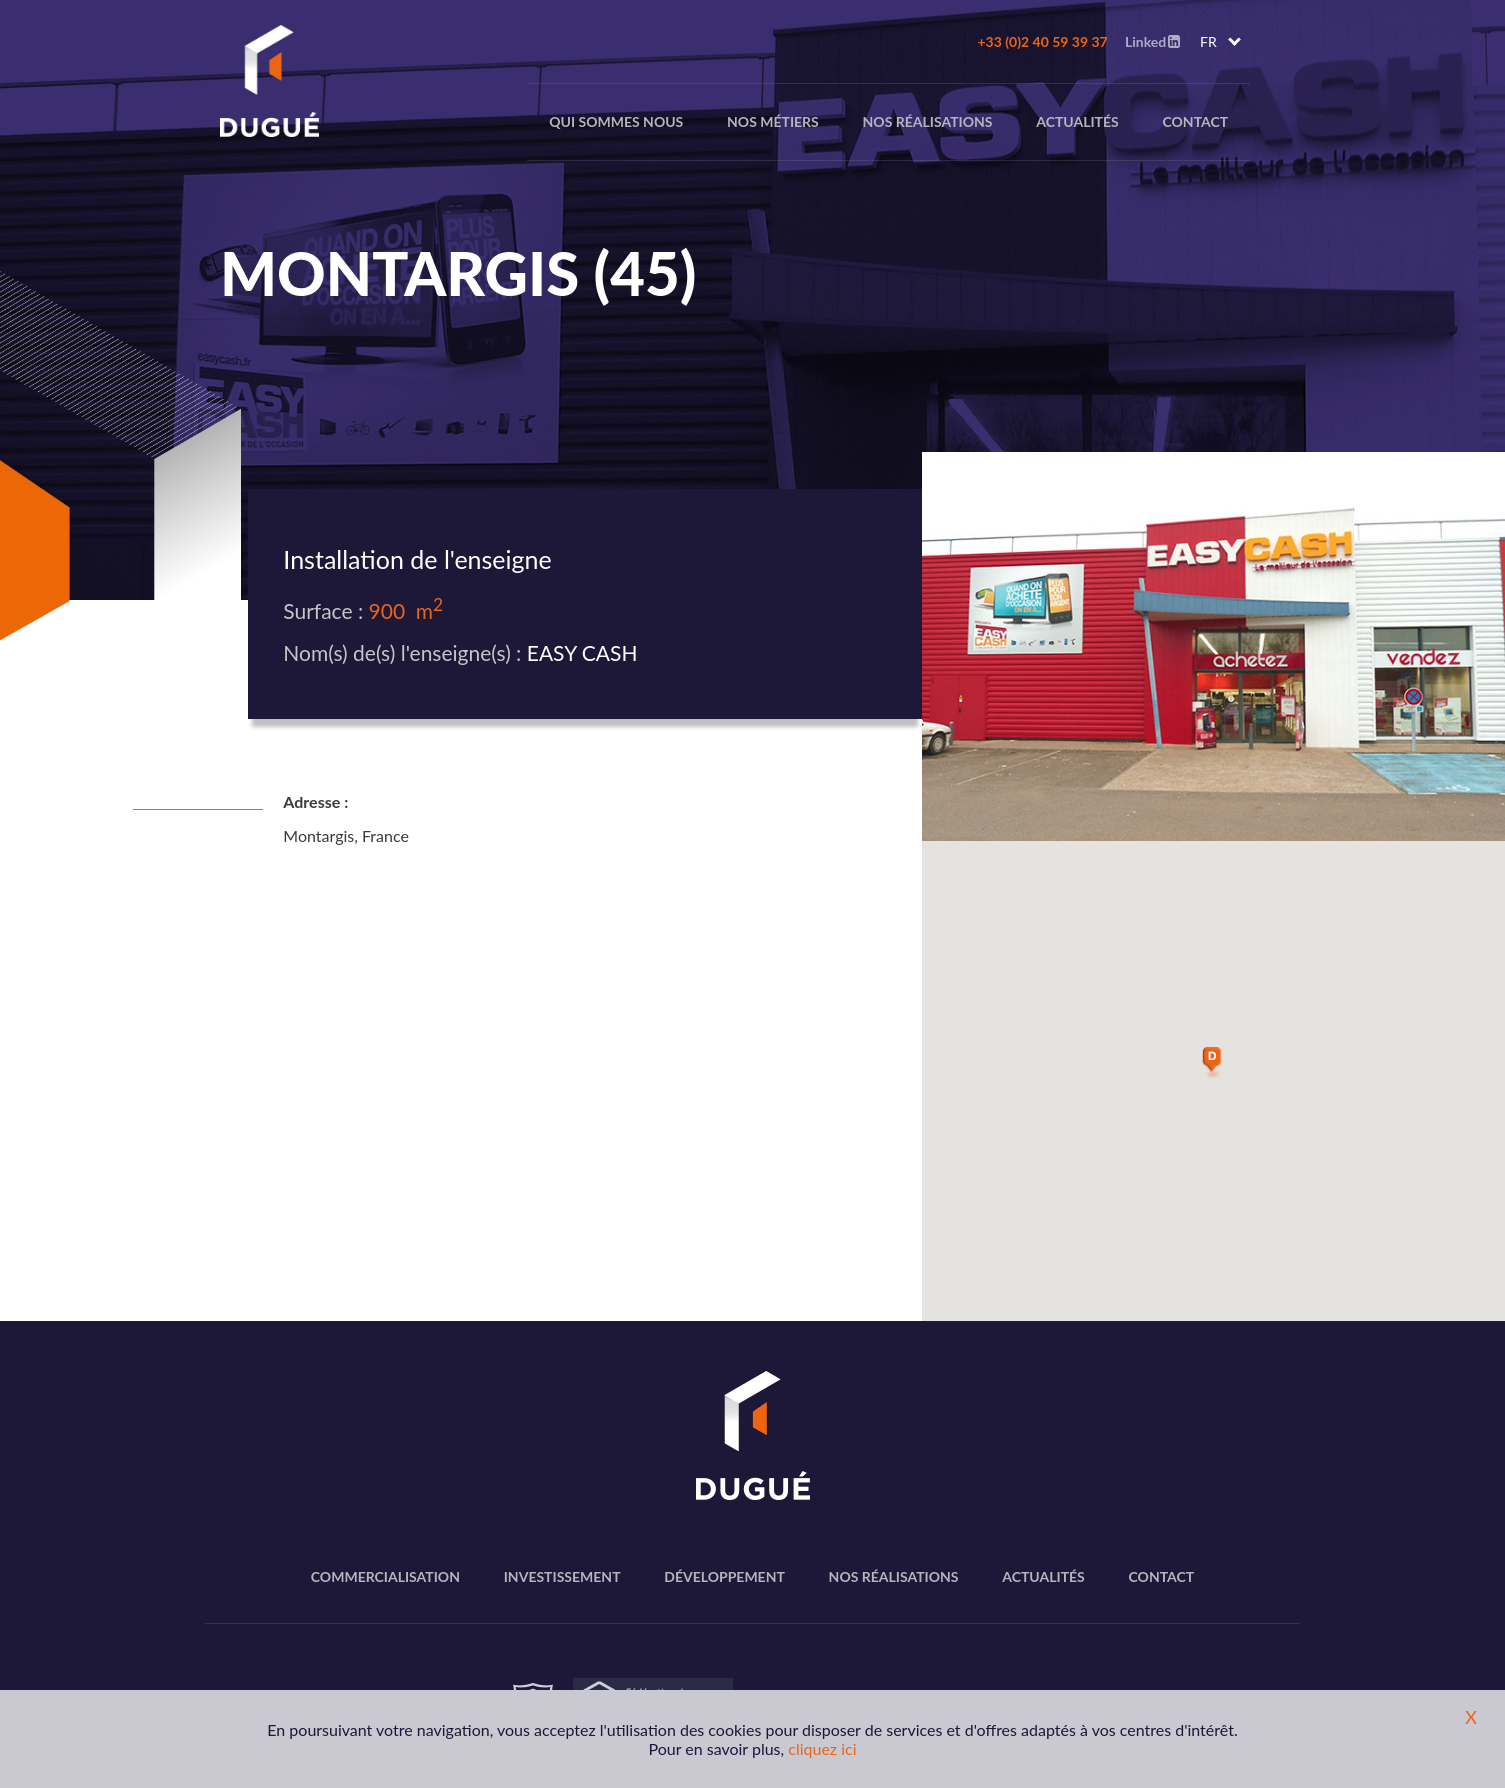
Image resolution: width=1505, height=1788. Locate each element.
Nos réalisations (928, 121)
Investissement (562, 1576)
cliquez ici (822, 1748)
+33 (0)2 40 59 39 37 (1042, 41)
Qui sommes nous (616, 121)
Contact (1195, 121)
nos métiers (773, 121)
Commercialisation (385, 1576)
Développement (724, 1576)
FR (1208, 41)
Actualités (1077, 121)
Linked (1152, 41)
